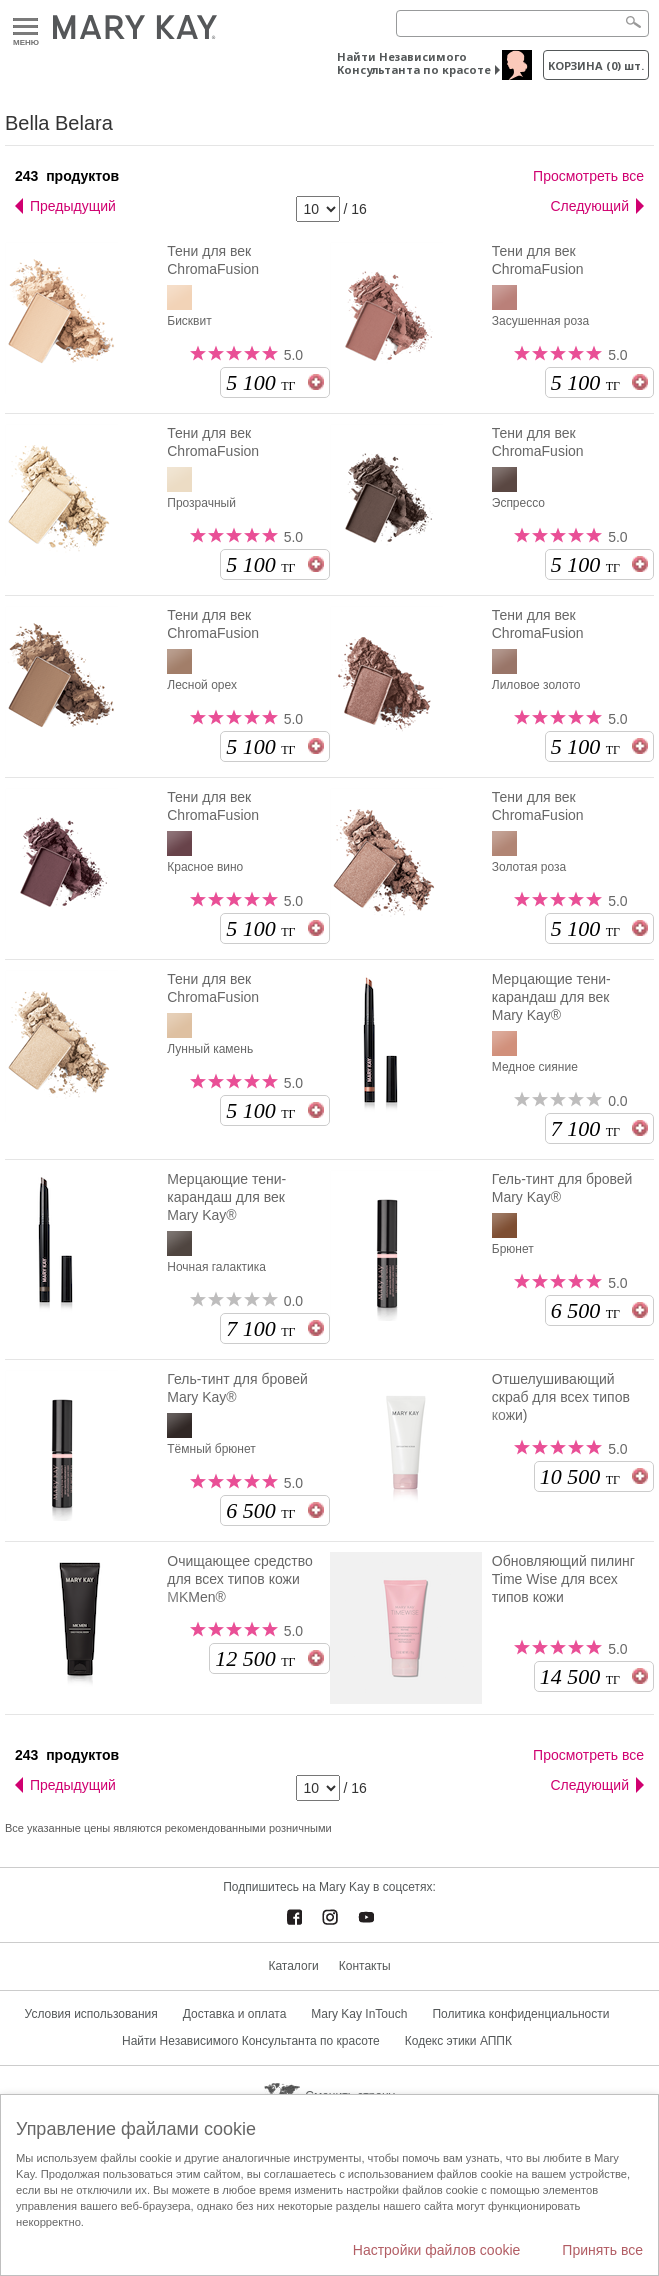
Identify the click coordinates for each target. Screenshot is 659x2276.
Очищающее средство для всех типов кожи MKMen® (240, 1579)
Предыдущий (73, 206)
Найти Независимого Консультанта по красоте (414, 63)
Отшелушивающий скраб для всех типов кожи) (561, 1397)
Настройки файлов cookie (437, 2250)
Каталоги (293, 1966)
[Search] (522, 23)
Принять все (602, 2250)
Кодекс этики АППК (458, 2041)
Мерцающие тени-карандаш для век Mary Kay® (551, 997)
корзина (596, 65)
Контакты (365, 1966)
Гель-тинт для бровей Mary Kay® (562, 1188)
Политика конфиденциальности (520, 2014)
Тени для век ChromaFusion (213, 260)
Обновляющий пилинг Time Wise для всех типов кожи (565, 1588)
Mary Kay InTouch (359, 2014)
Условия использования (91, 2014)
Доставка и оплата (235, 2014)
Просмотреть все (588, 176)
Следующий (589, 206)
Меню (25, 27)
